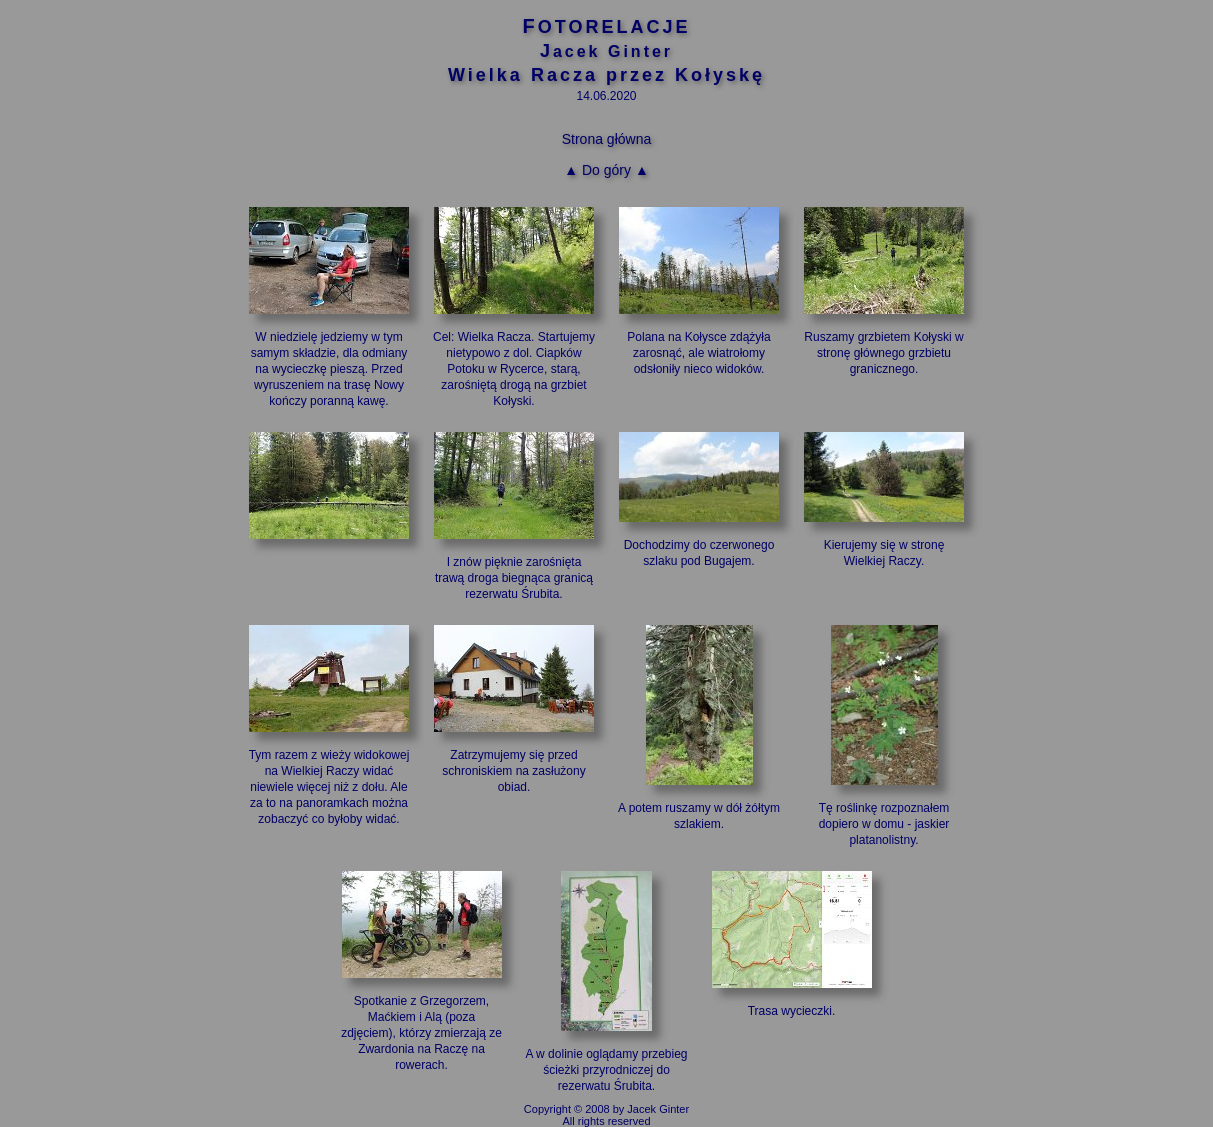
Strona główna (607, 139)
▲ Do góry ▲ (606, 170)
